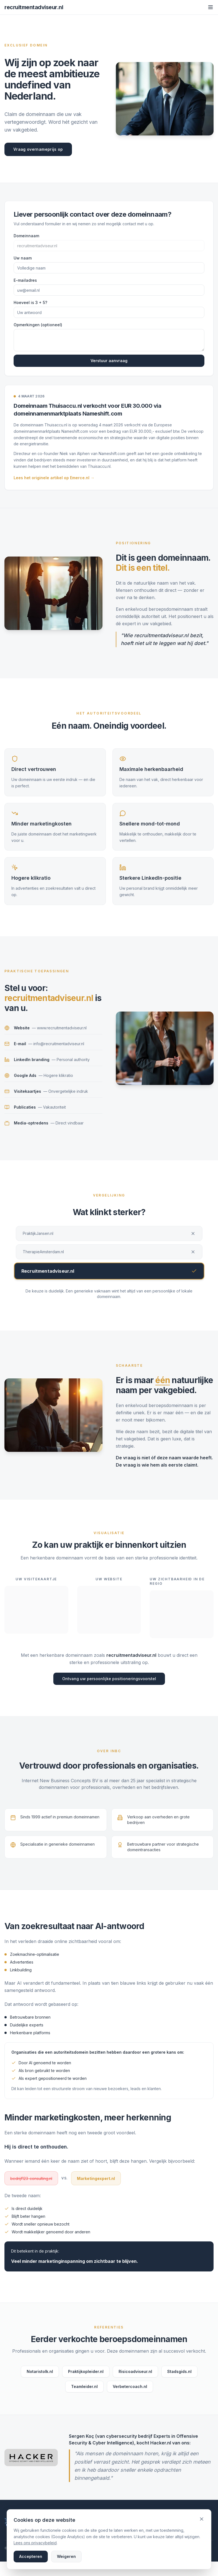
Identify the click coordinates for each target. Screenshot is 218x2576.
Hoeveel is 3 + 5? (30, 302)
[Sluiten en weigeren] (201, 2519)
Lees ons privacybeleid (35, 2542)
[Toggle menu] (210, 7)
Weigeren (66, 2556)
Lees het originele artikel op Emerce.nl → (54, 477)
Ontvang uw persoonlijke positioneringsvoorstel (109, 1678)
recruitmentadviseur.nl (33, 7)
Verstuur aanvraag (109, 360)
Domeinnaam (26, 235)
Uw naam (23, 258)
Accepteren (30, 2556)
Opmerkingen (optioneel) (38, 324)
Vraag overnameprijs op (38, 150)
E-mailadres (25, 280)
